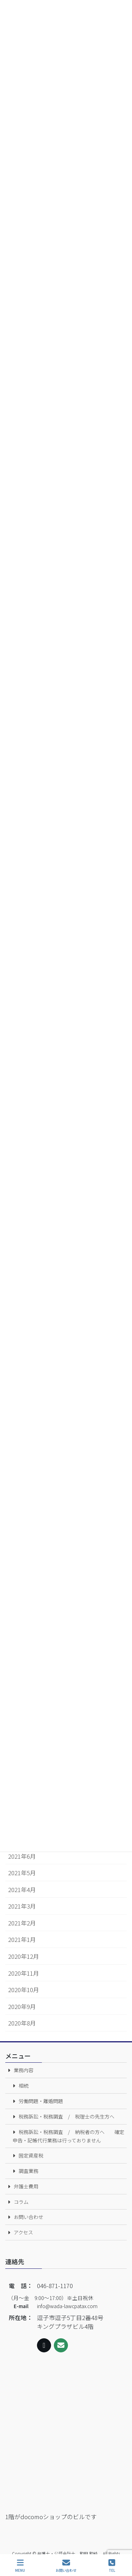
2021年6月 (22, 1856)
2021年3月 (22, 1906)
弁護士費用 (26, 2186)
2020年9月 (22, 2006)
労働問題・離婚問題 (41, 2100)
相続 (24, 2085)
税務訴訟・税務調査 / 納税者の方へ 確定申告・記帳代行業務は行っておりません (68, 2136)
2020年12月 (23, 1956)
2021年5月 (22, 1873)
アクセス (23, 2232)
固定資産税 (31, 2155)
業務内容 (23, 2070)
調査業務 (28, 2170)
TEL (112, 2565)
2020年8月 (22, 2023)
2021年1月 (22, 1939)
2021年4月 (22, 1889)
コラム (21, 2201)
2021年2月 (22, 1923)
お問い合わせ (28, 2216)
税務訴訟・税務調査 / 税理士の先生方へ (66, 2116)
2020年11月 (23, 1973)
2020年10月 (23, 1989)
